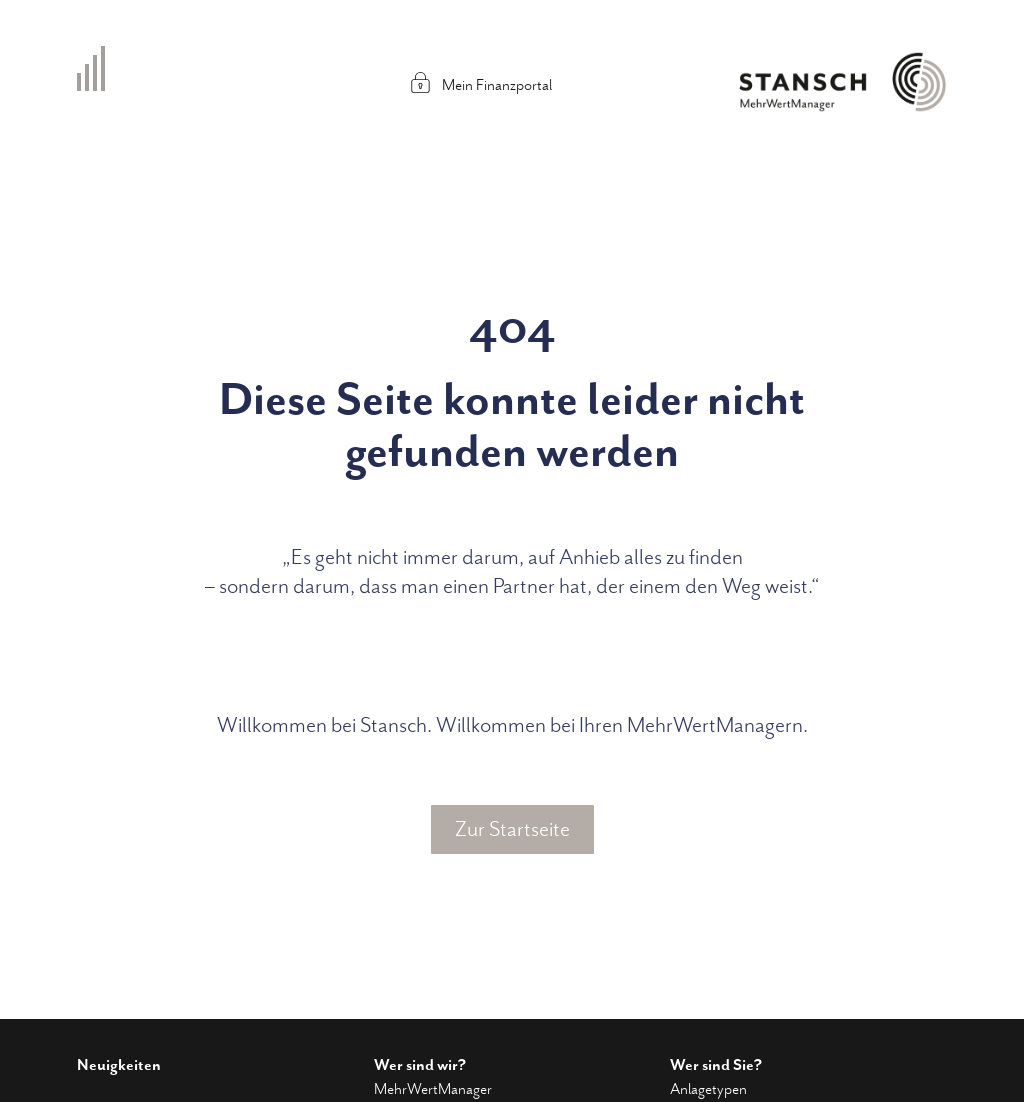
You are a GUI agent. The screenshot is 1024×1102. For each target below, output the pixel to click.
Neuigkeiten (119, 1065)
